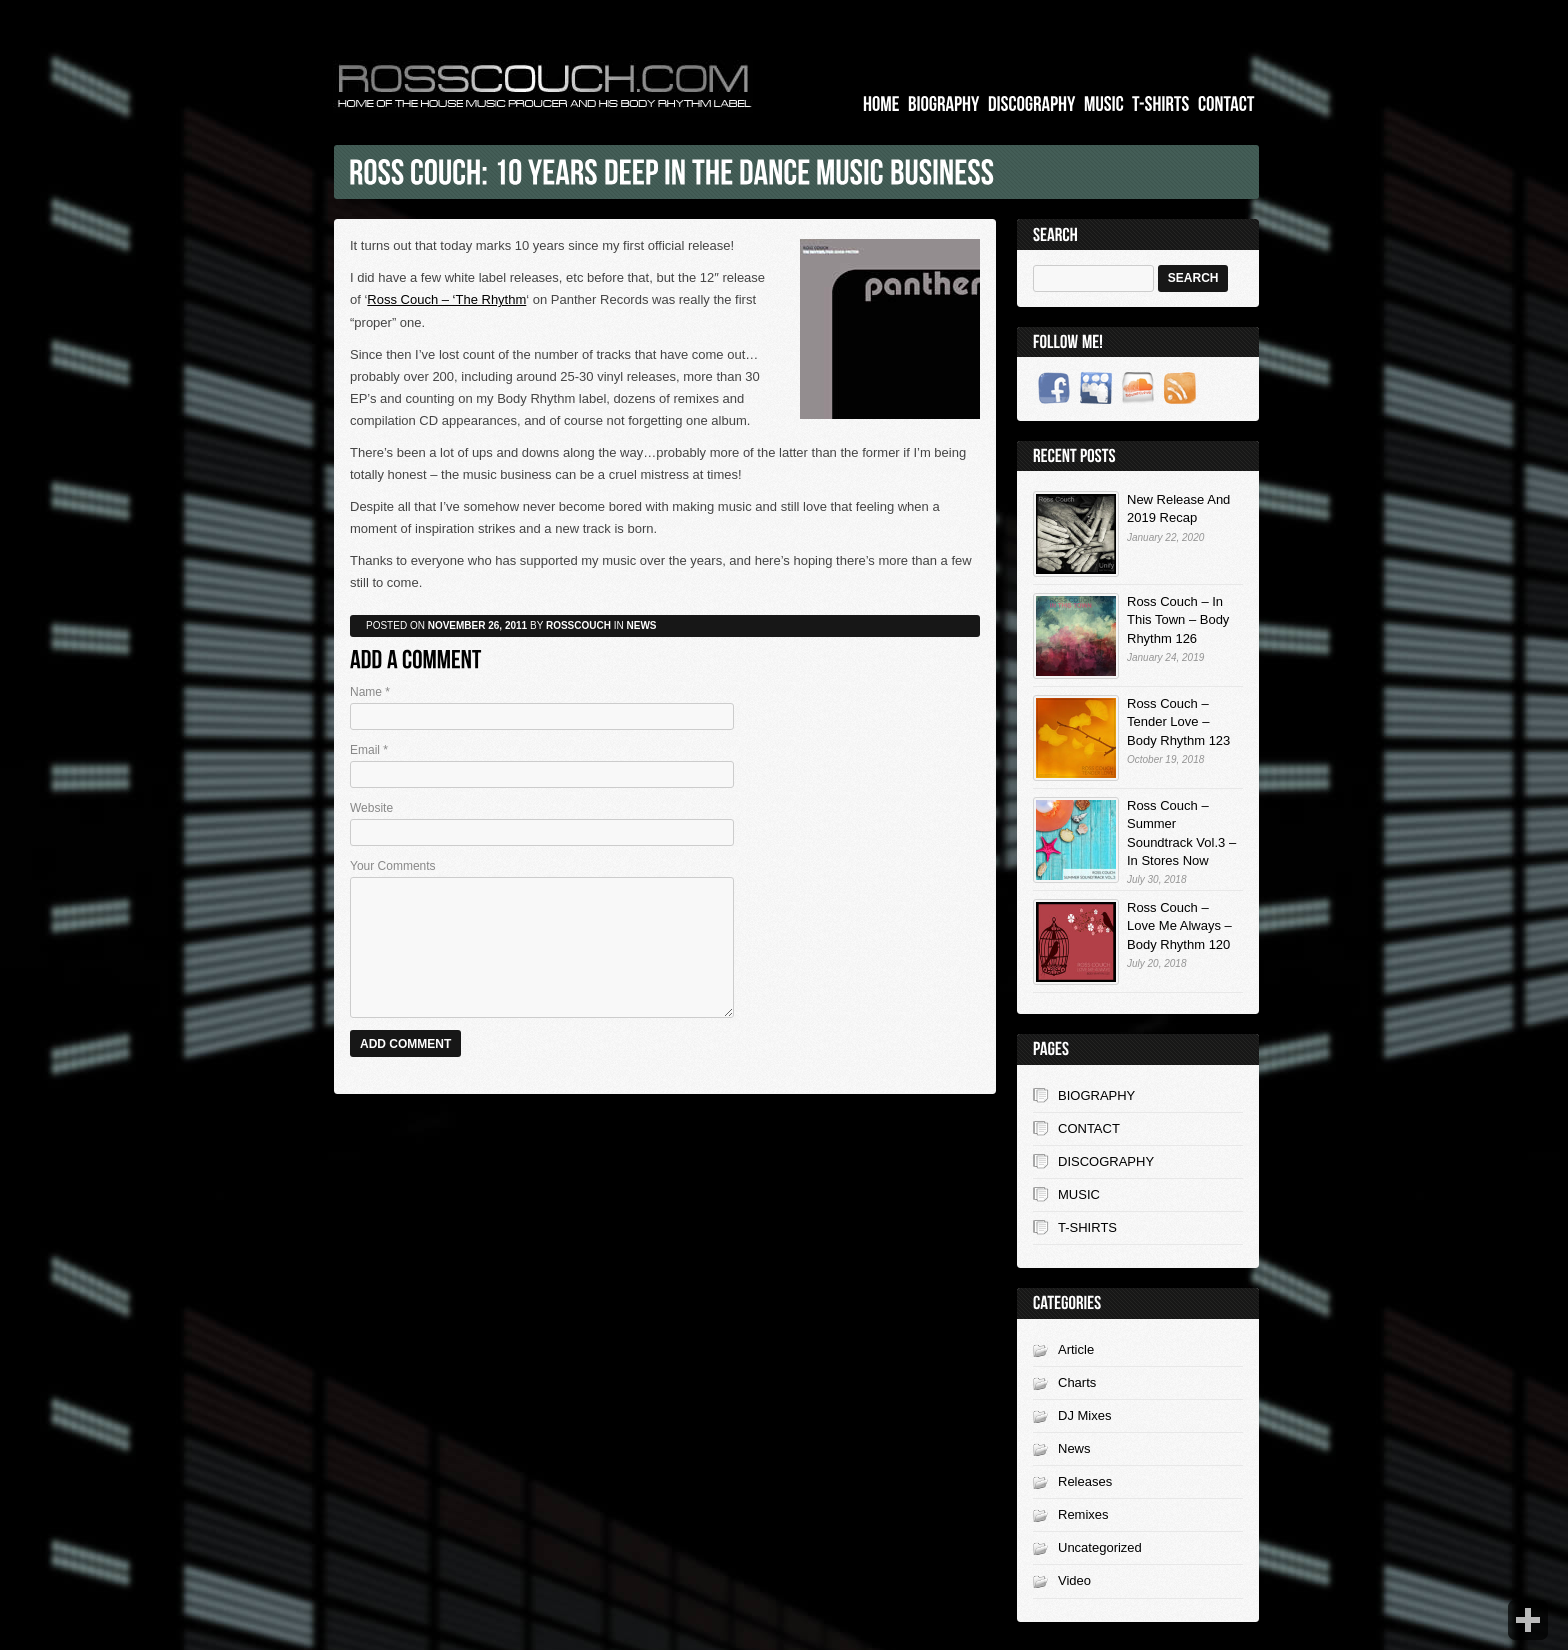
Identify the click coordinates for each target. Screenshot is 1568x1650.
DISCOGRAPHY (1106, 1161)
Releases (1085, 1481)
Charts (1077, 1382)
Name (370, 692)
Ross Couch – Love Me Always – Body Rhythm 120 (1179, 925)
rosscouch (578, 625)
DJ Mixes (1084, 1415)
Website (371, 808)
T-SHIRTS (1087, 1227)
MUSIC (1079, 1194)
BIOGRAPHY (1096, 1095)
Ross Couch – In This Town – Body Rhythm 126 (1178, 619)
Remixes (1083, 1514)
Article (1076, 1349)
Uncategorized (1100, 1547)
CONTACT (1089, 1128)
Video (1074, 1580)
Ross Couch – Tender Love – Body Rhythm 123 (1178, 721)
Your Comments (393, 866)
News (1074, 1448)
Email (369, 750)
